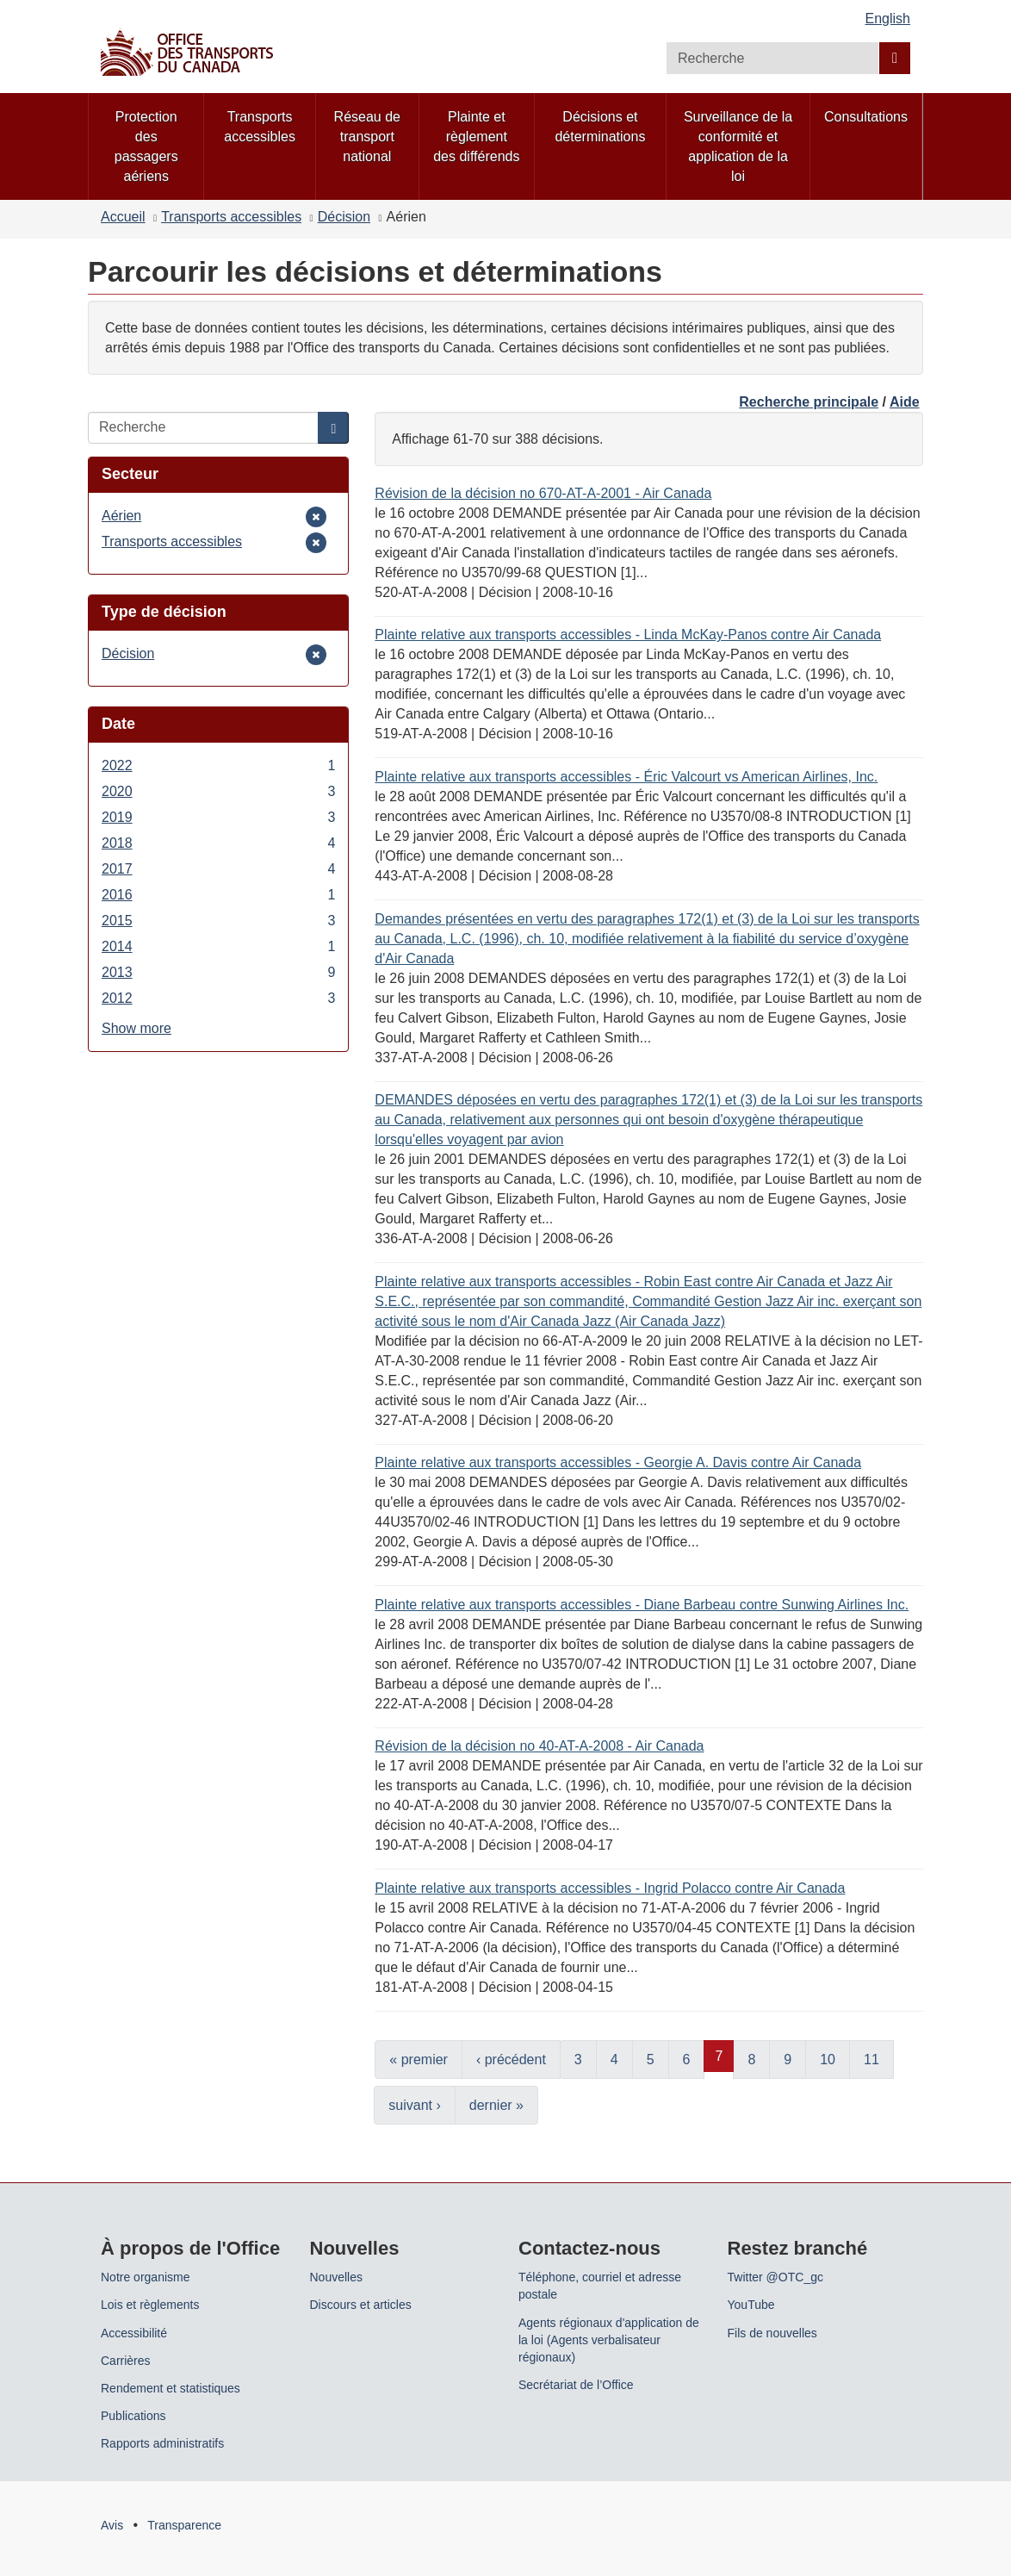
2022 (218, 765)
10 (827, 2059)
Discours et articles (361, 2305)
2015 (218, 920)
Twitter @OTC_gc (775, 2277)
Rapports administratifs (162, 2443)
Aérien (127, 516)
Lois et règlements (150, 2305)
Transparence (184, 2525)
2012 (218, 998)
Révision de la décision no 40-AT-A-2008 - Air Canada (539, 1746)
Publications (133, 2416)
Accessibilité (134, 2333)
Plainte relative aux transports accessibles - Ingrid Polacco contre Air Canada (610, 1888)
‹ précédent (511, 2059)
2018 (218, 843)
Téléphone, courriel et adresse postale (599, 2285)
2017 (218, 869)
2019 (218, 817)
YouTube (751, 2305)
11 (871, 2059)
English (887, 18)
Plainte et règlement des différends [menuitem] (476, 136)
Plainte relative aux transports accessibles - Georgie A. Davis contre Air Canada (618, 1462)
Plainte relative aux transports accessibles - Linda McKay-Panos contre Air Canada (628, 634)
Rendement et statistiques (170, 2388)
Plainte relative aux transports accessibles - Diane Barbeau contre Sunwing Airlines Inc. (642, 1604)
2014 (218, 946)
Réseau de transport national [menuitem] (367, 136)
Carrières (126, 2361)
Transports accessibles (231, 216)
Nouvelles (336, 2277)
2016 (218, 895)
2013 (218, 972)
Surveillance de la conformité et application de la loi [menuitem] (738, 146)
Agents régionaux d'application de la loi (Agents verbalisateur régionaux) (608, 2340)
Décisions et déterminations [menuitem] (600, 126)
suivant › (414, 2105)
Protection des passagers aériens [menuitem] (146, 146)
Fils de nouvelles (772, 2333)
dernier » (496, 2105)
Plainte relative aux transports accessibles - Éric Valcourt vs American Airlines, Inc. (626, 776)
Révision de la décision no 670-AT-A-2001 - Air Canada (543, 493)
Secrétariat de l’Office (576, 2385)
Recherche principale (808, 402)
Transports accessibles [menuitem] (259, 126)
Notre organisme (145, 2277)
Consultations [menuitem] (866, 116)
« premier (418, 2059)
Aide (905, 402)
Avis (112, 2525)
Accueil (123, 216)
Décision (344, 216)
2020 (218, 791)
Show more (136, 1028)
